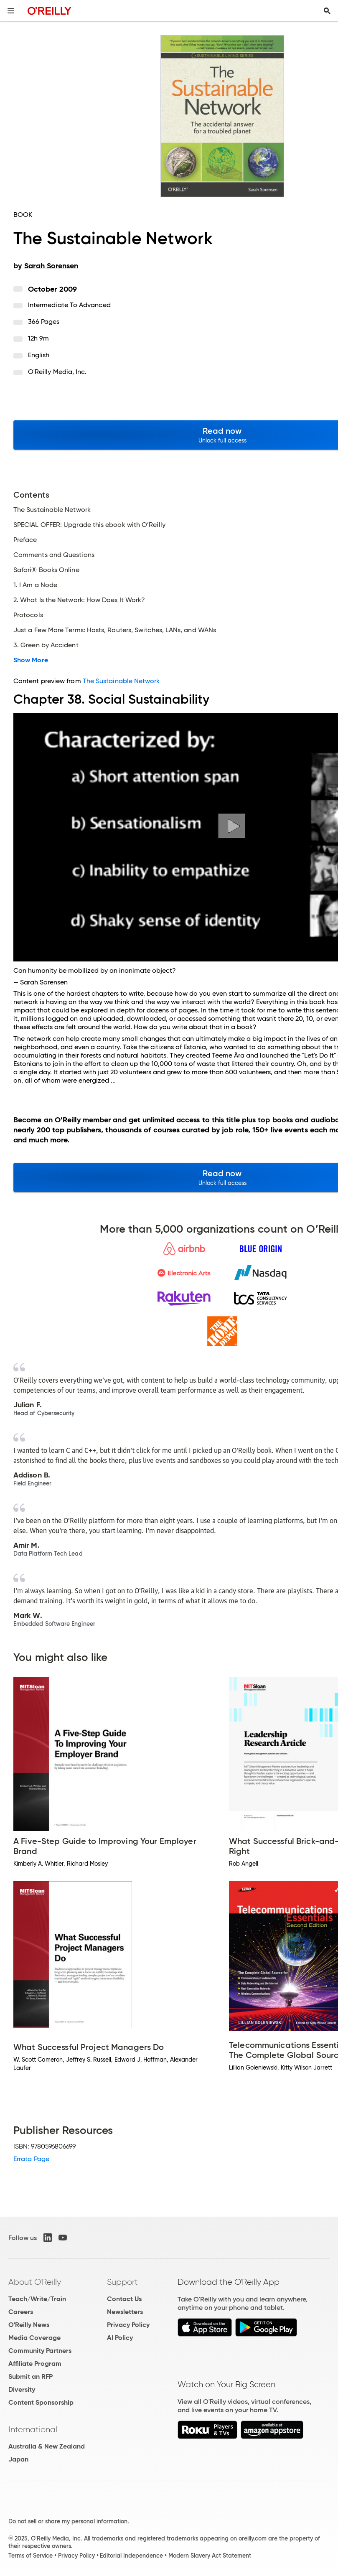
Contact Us (124, 2298)
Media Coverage (34, 2337)
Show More (30, 660)
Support (122, 2282)
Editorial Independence (131, 2555)
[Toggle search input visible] (327, 11)
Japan (18, 2459)
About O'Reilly (34, 2282)
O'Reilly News (28, 2324)
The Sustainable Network (121, 681)
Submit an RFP (30, 2376)
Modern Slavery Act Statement (209, 2555)
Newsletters (125, 2311)
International (32, 2429)
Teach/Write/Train (37, 2298)
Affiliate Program (34, 2363)
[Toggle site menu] (11, 11)
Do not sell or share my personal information (67, 2521)
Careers (20, 2311)
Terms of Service (30, 2555)
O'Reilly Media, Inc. (57, 372)
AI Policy (120, 2337)
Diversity (21, 2389)
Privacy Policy (128, 2324)
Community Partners (39, 2350)
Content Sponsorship (41, 2402)
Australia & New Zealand (46, 2446)
